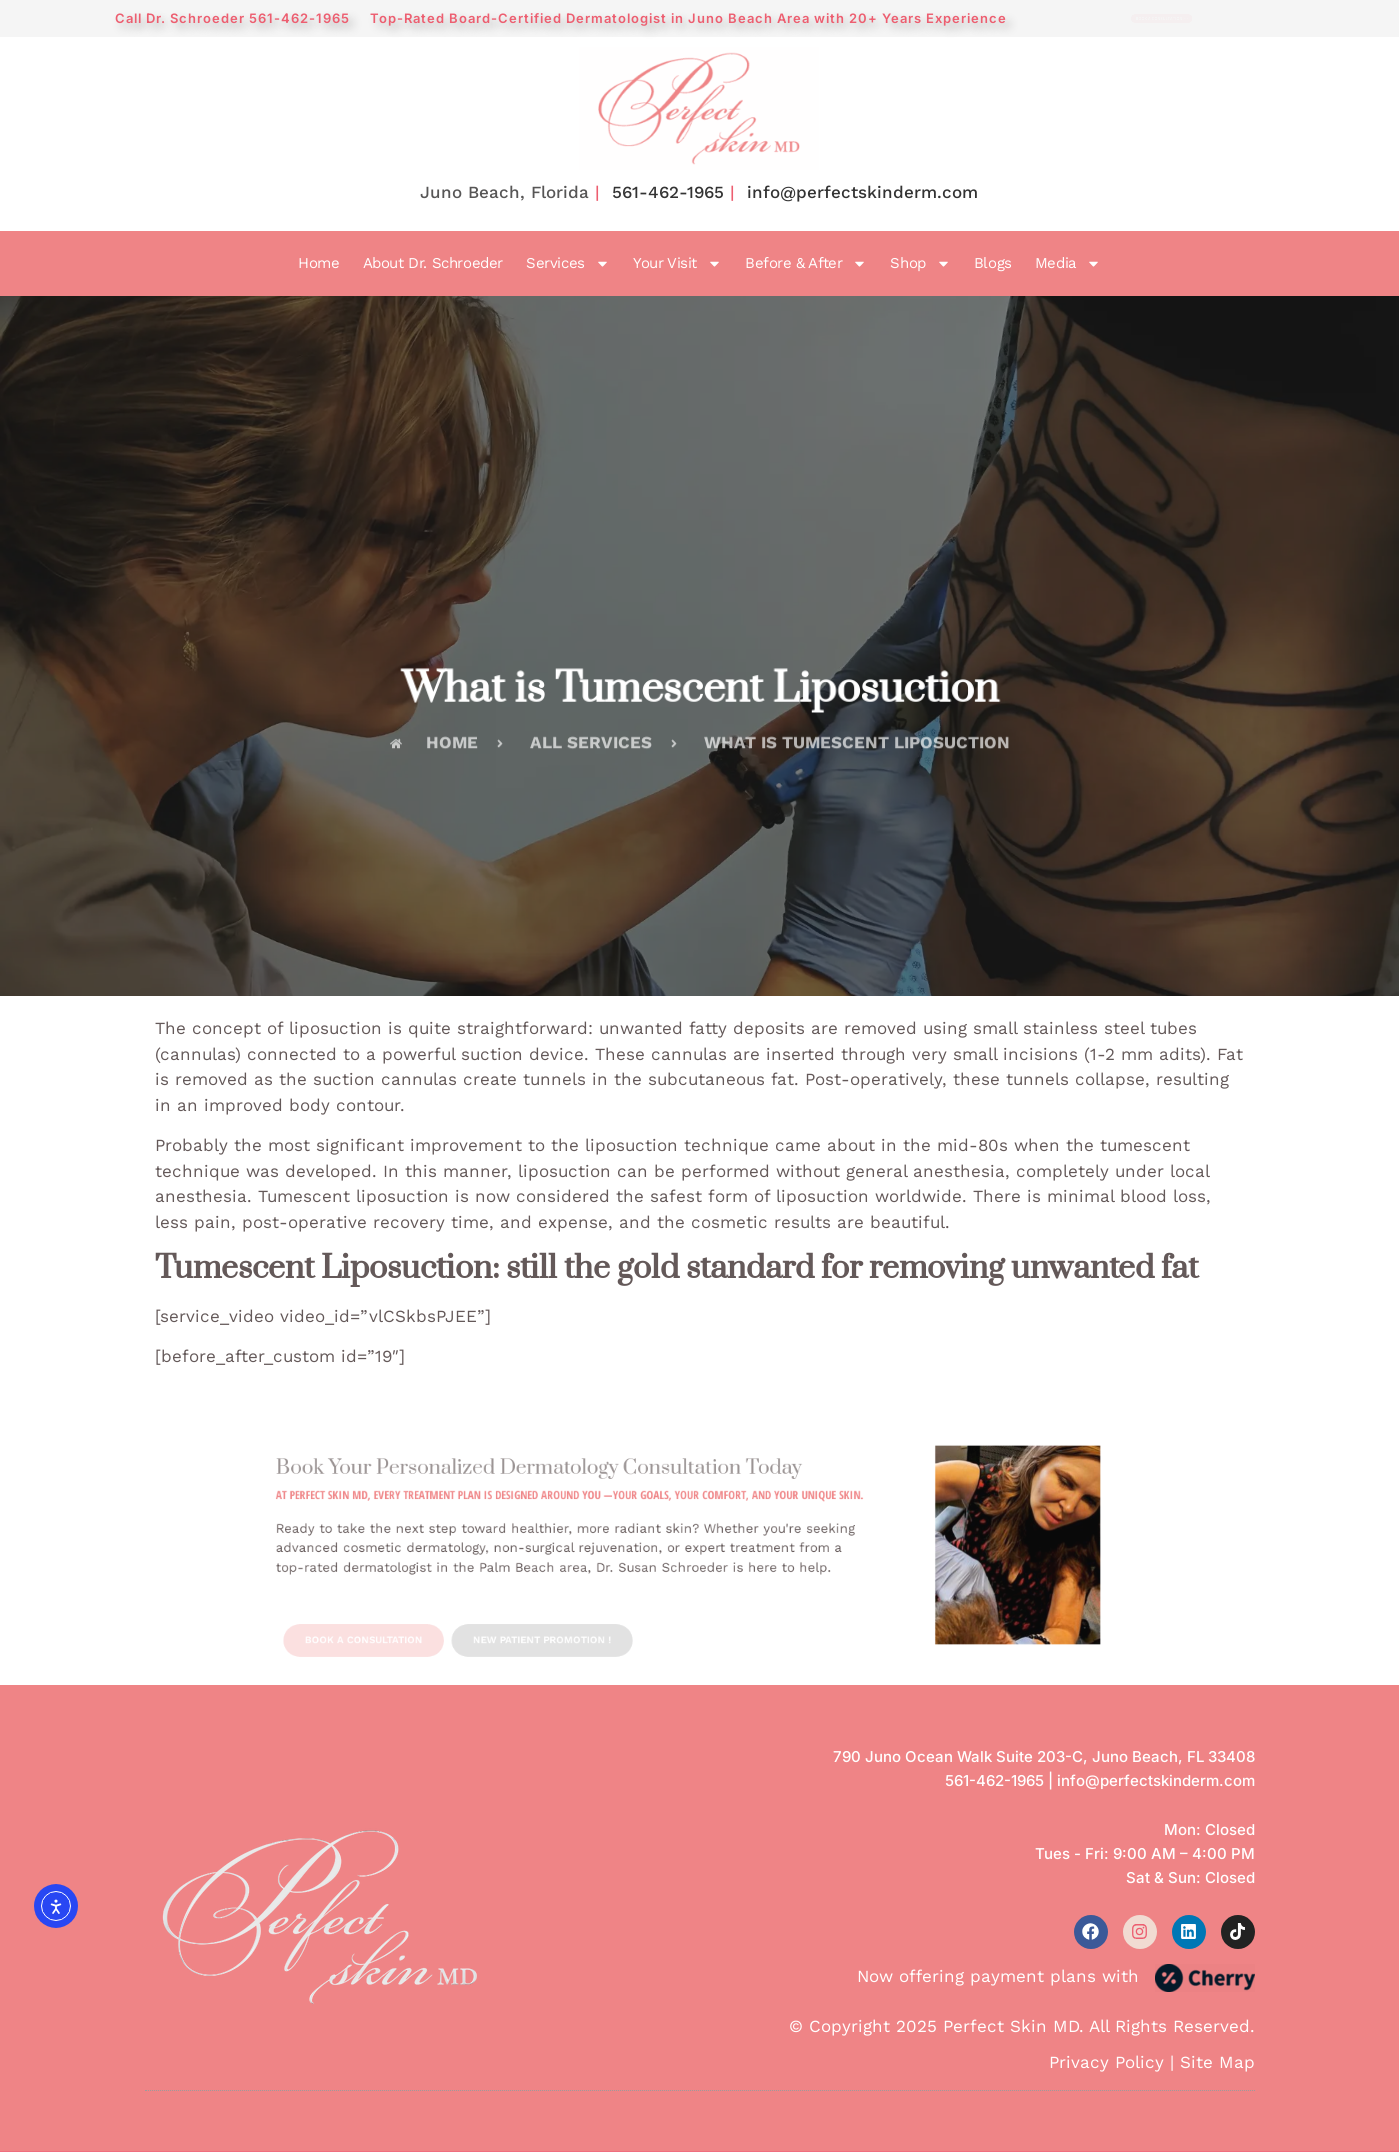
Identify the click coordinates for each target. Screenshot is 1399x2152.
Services (568, 264)
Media (1068, 264)
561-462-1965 (668, 192)
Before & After (806, 264)
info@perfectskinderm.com (862, 192)
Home (318, 263)
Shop (920, 264)
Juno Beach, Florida (504, 192)
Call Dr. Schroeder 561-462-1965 (232, 18)
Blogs (993, 263)
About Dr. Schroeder (433, 263)
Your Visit (677, 264)
